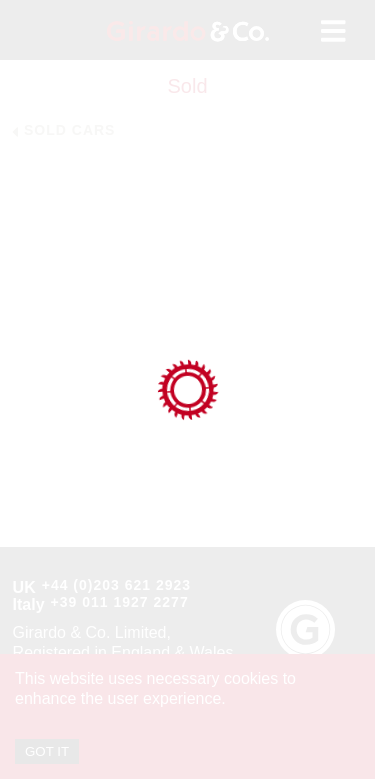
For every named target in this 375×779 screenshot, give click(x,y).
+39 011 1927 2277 (120, 602)
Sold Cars (69, 130)
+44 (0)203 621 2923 (116, 585)
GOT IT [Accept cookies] (47, 751)
